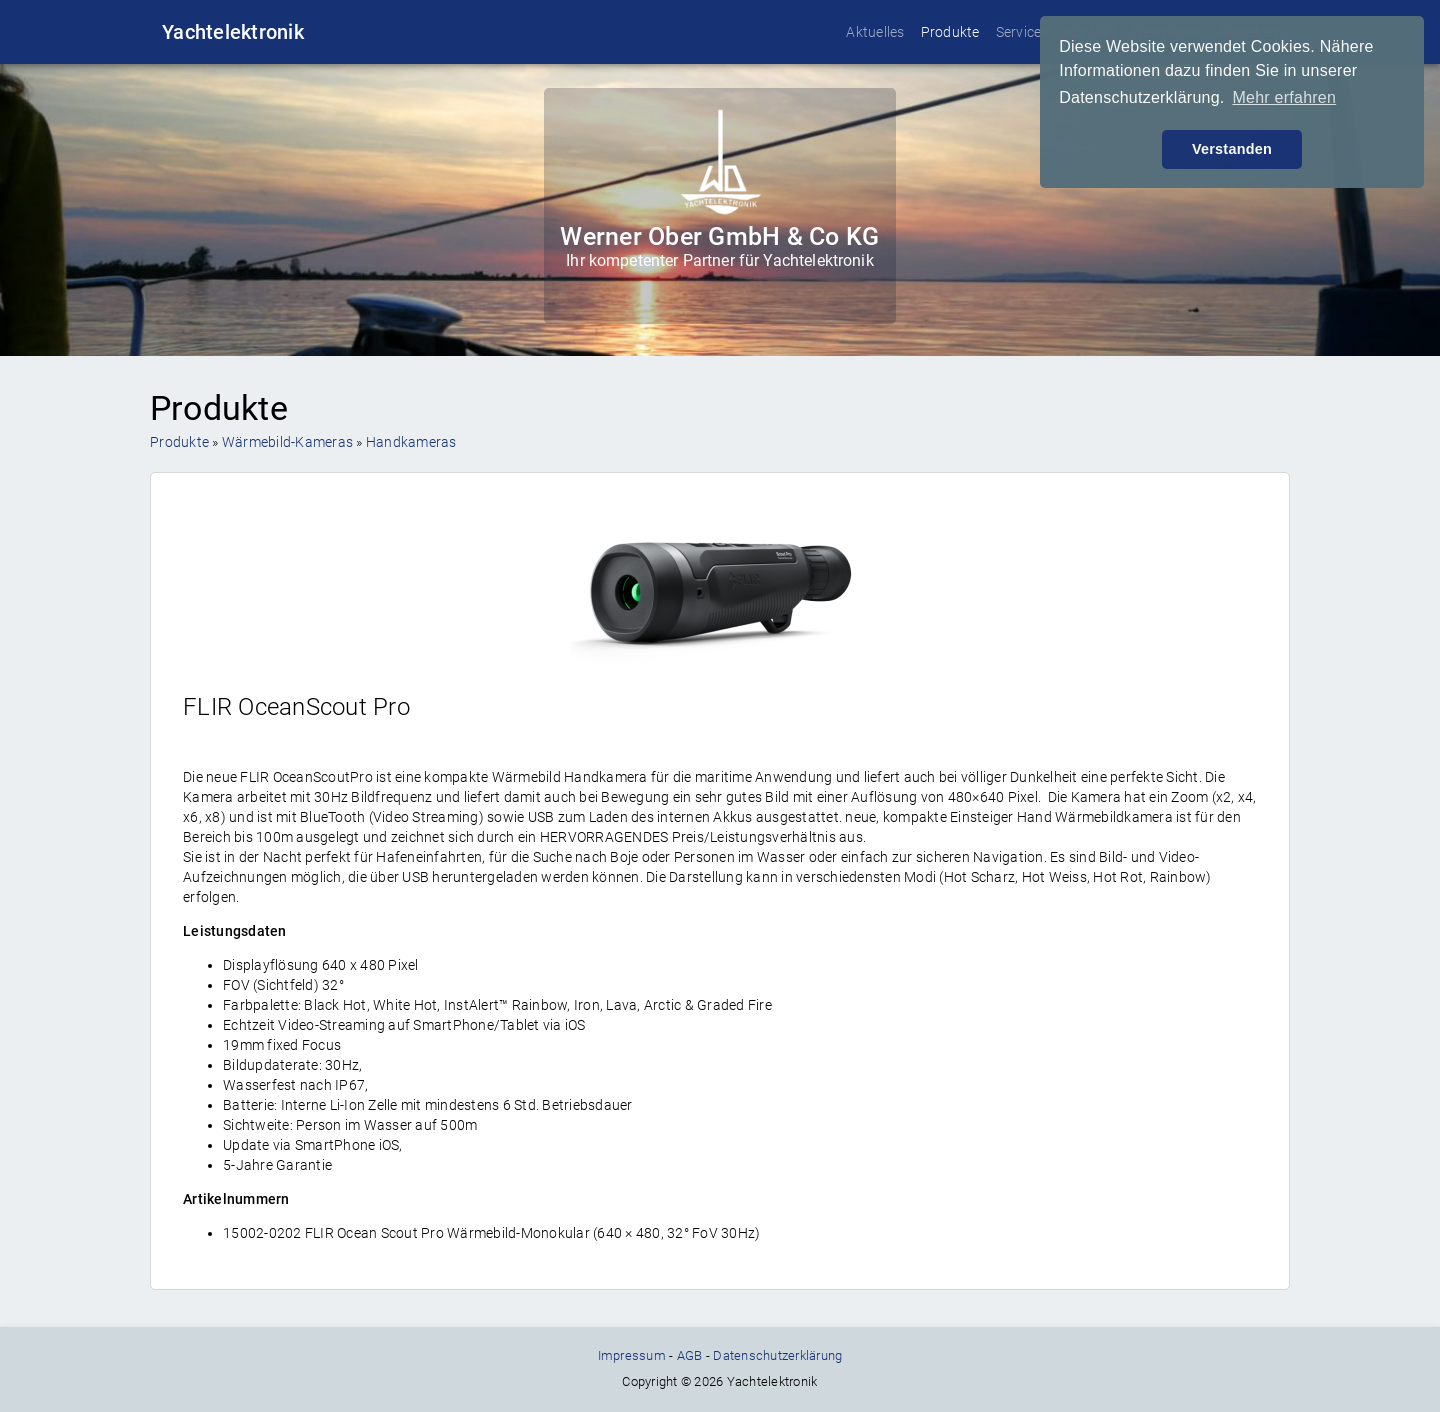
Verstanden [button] (1232, 149)
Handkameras (411, 442)
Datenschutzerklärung (777, 1355)
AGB (690, 1355)
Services (1022, 32)
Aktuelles (875, 32)
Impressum (632, 1355)
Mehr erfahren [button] (1284, 97)
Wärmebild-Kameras (287, 442)
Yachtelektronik (233, 32)
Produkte (950, 32)
